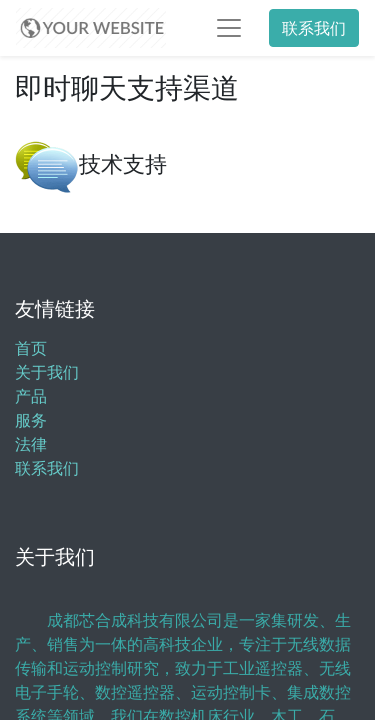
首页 (31, 348)
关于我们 (47, 372)
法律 (31, 444)
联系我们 (314, 28)
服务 (31, 420)
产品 (31, 396)
